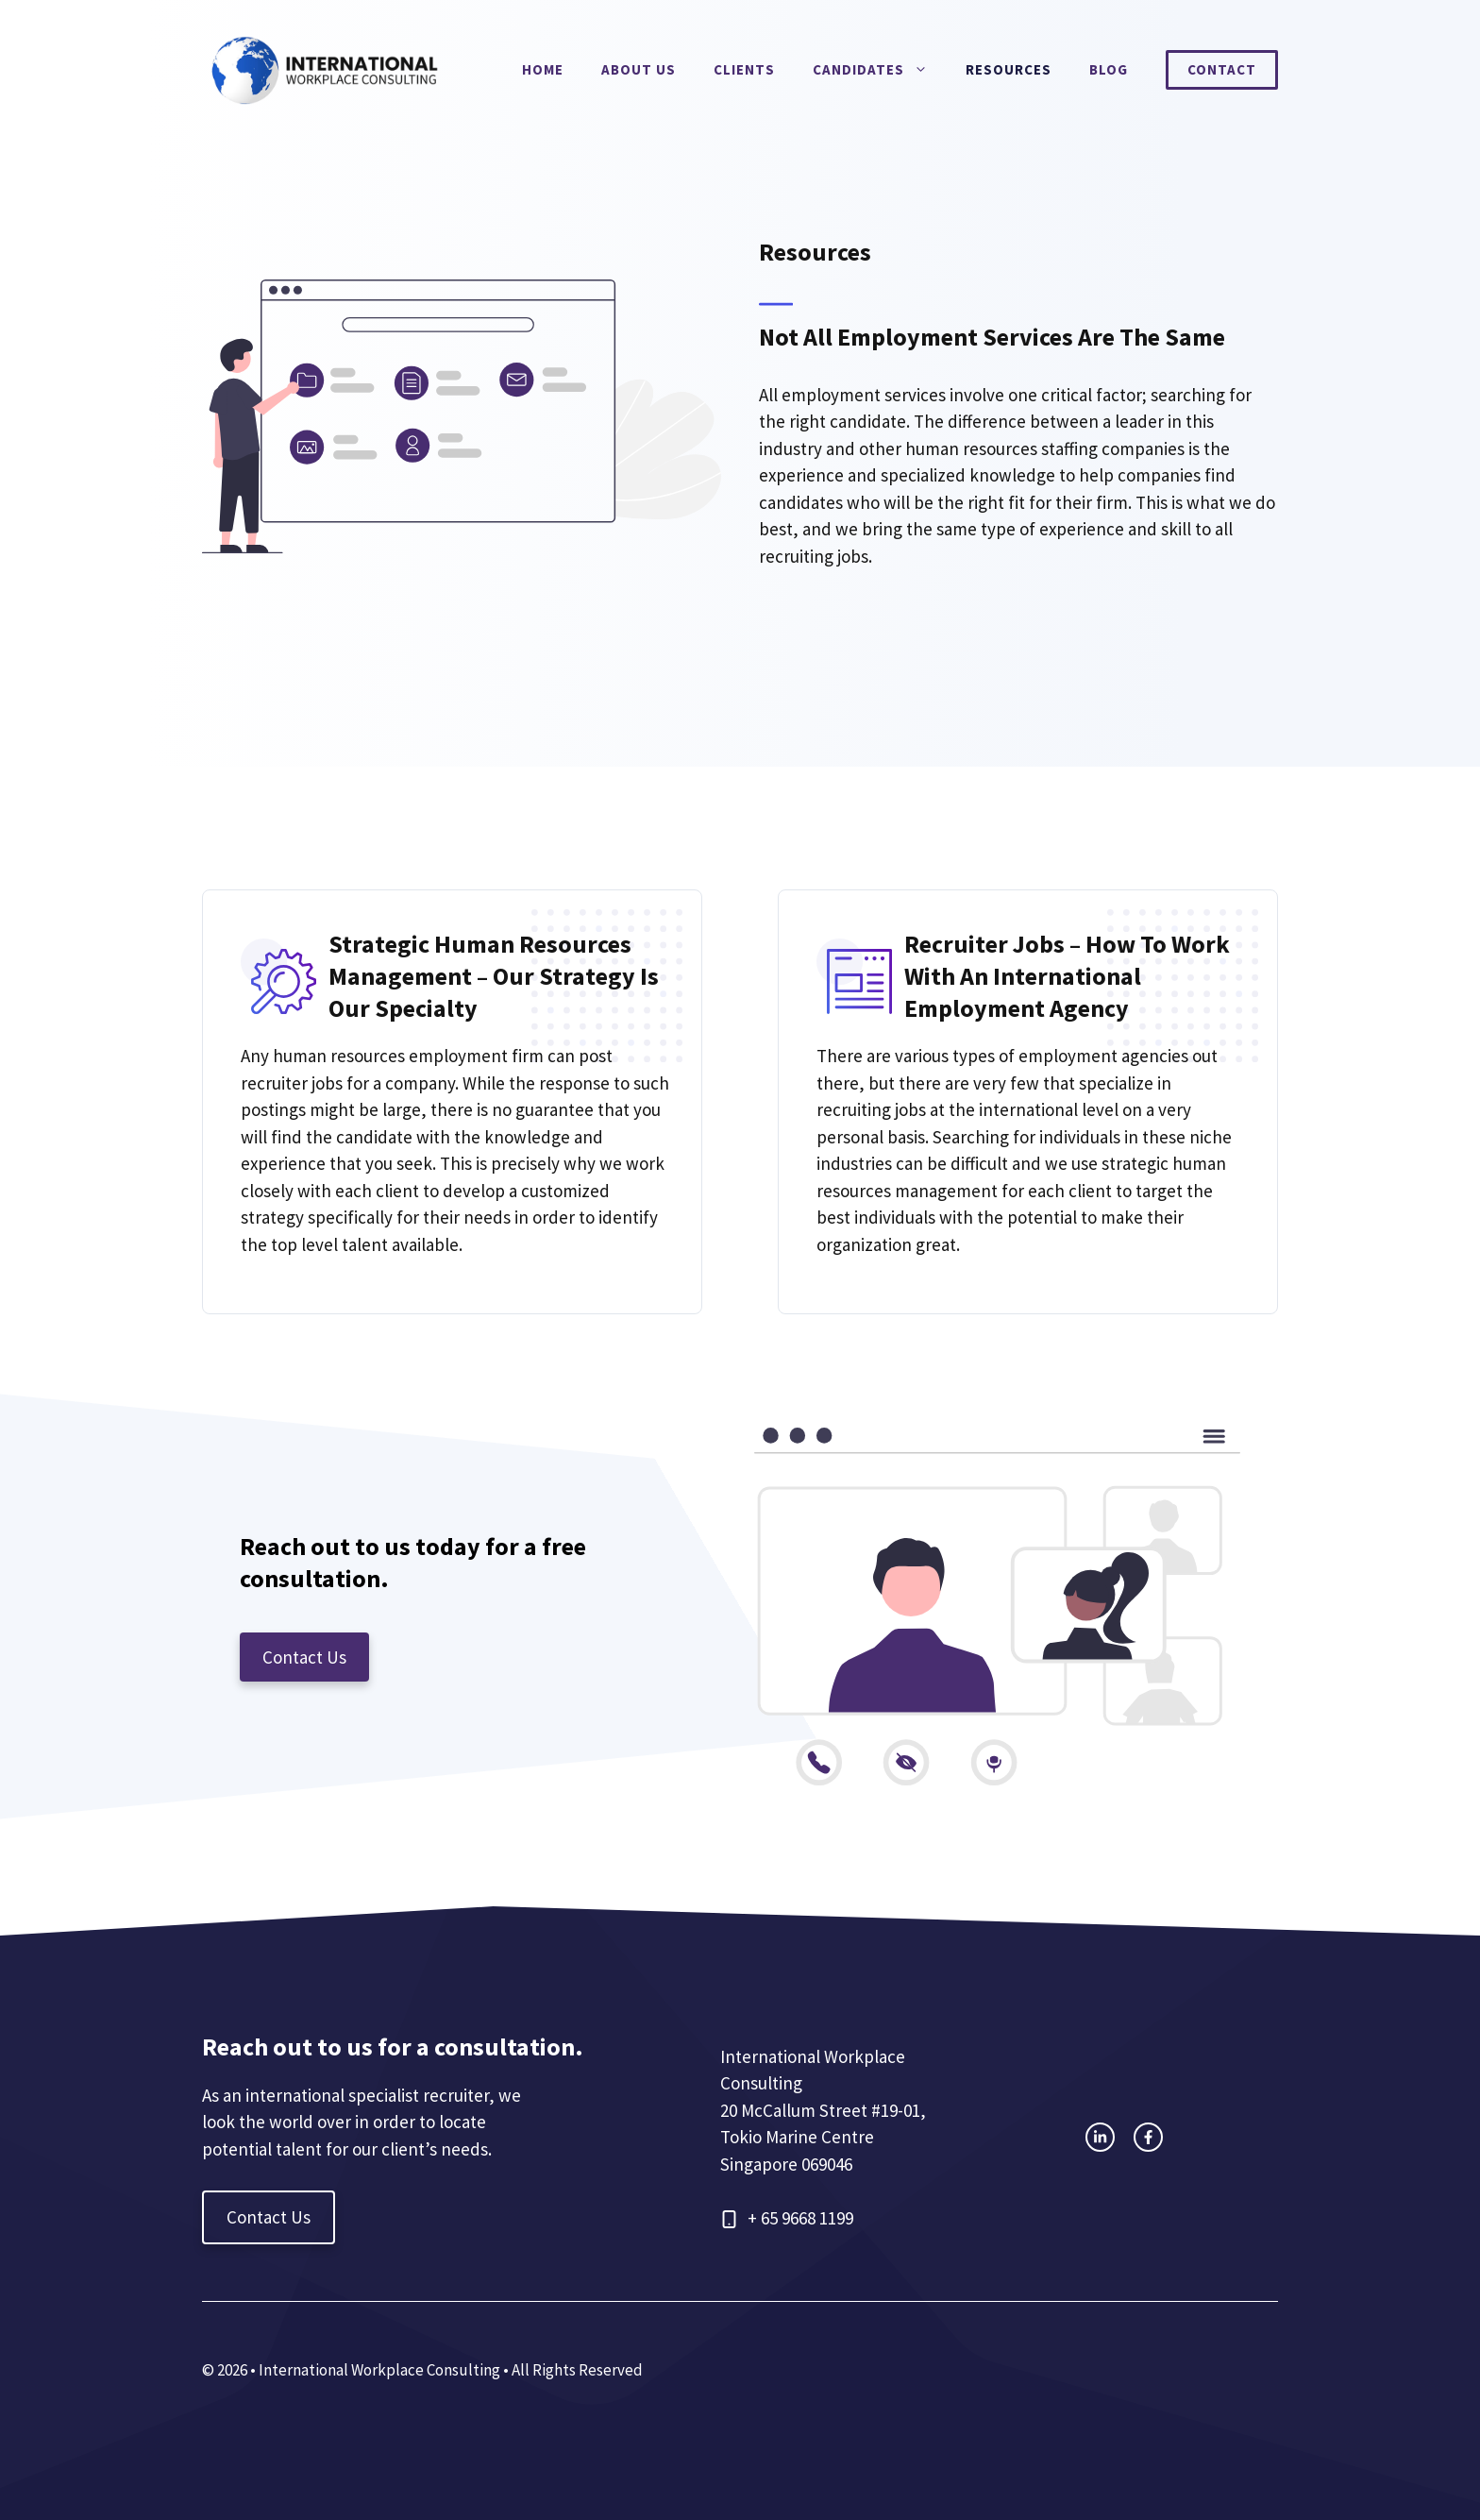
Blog (1108, 69)
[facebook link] (1148, 2137)
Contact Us (304, 1657)
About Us (638, 69)
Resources (1008, 69)
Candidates (880, 70)
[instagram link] (1100, 2137)
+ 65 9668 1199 (800, 2218)
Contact (1221, 69)
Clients (744, 69)
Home (542, 69)
